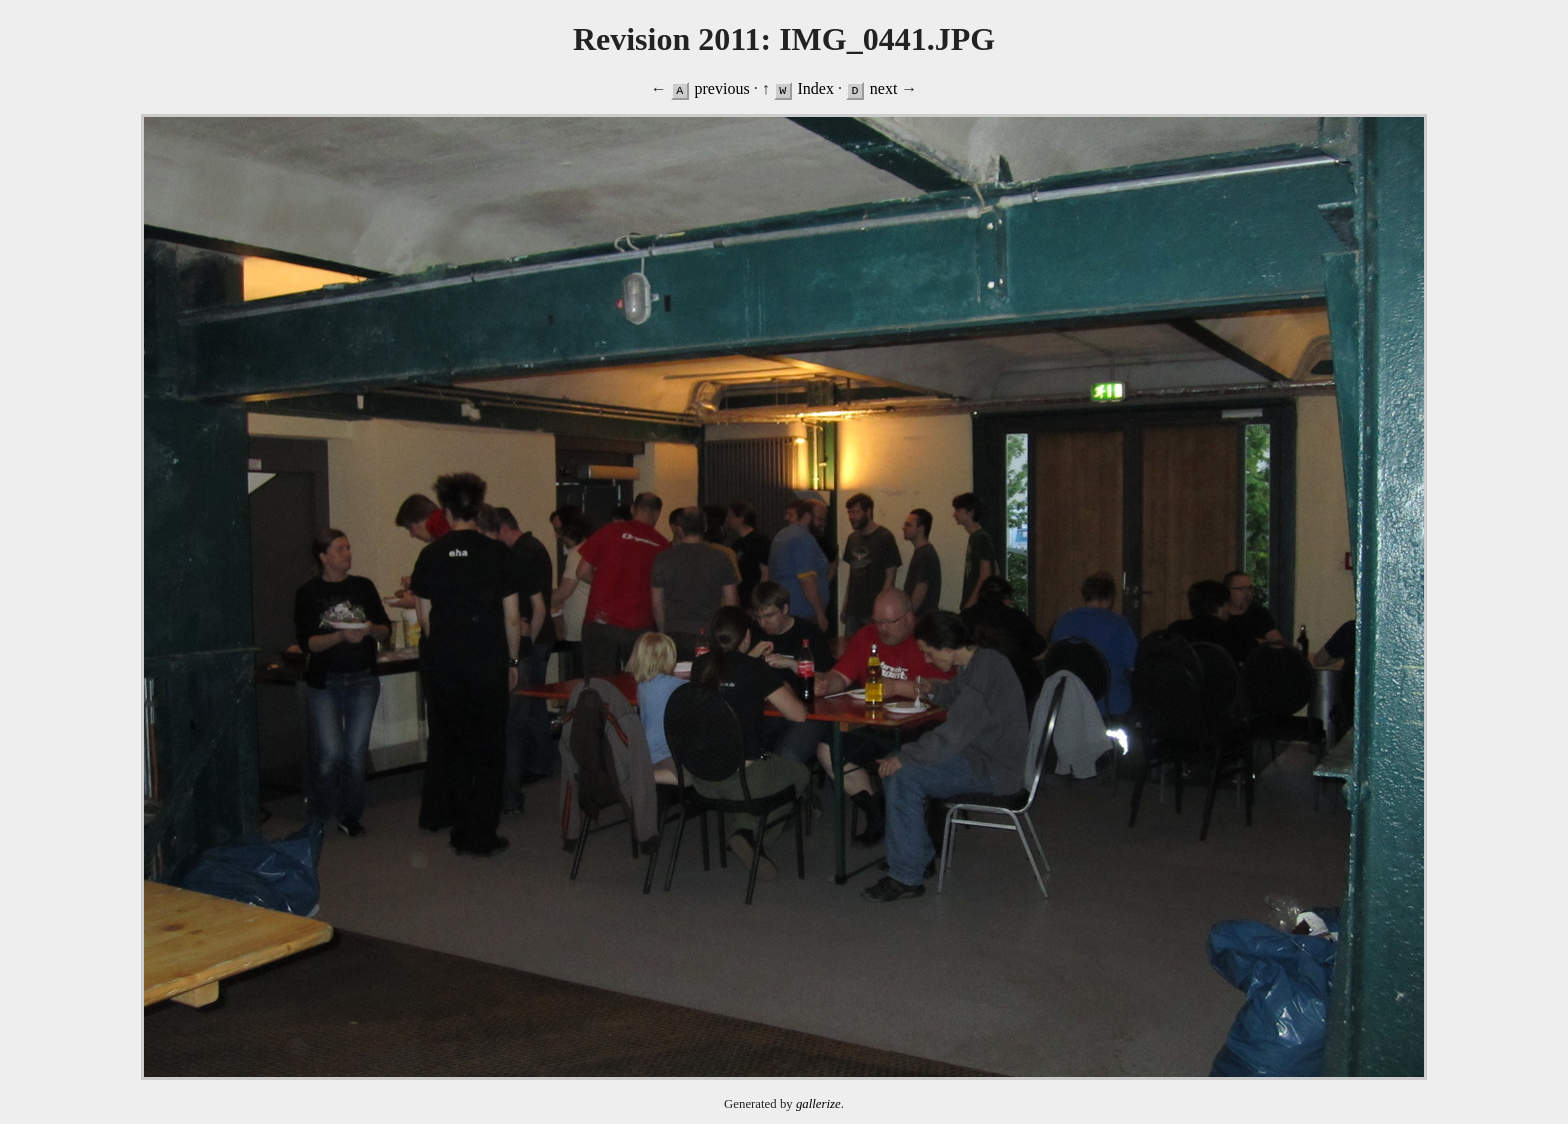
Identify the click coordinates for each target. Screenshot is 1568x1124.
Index (815, 88)
